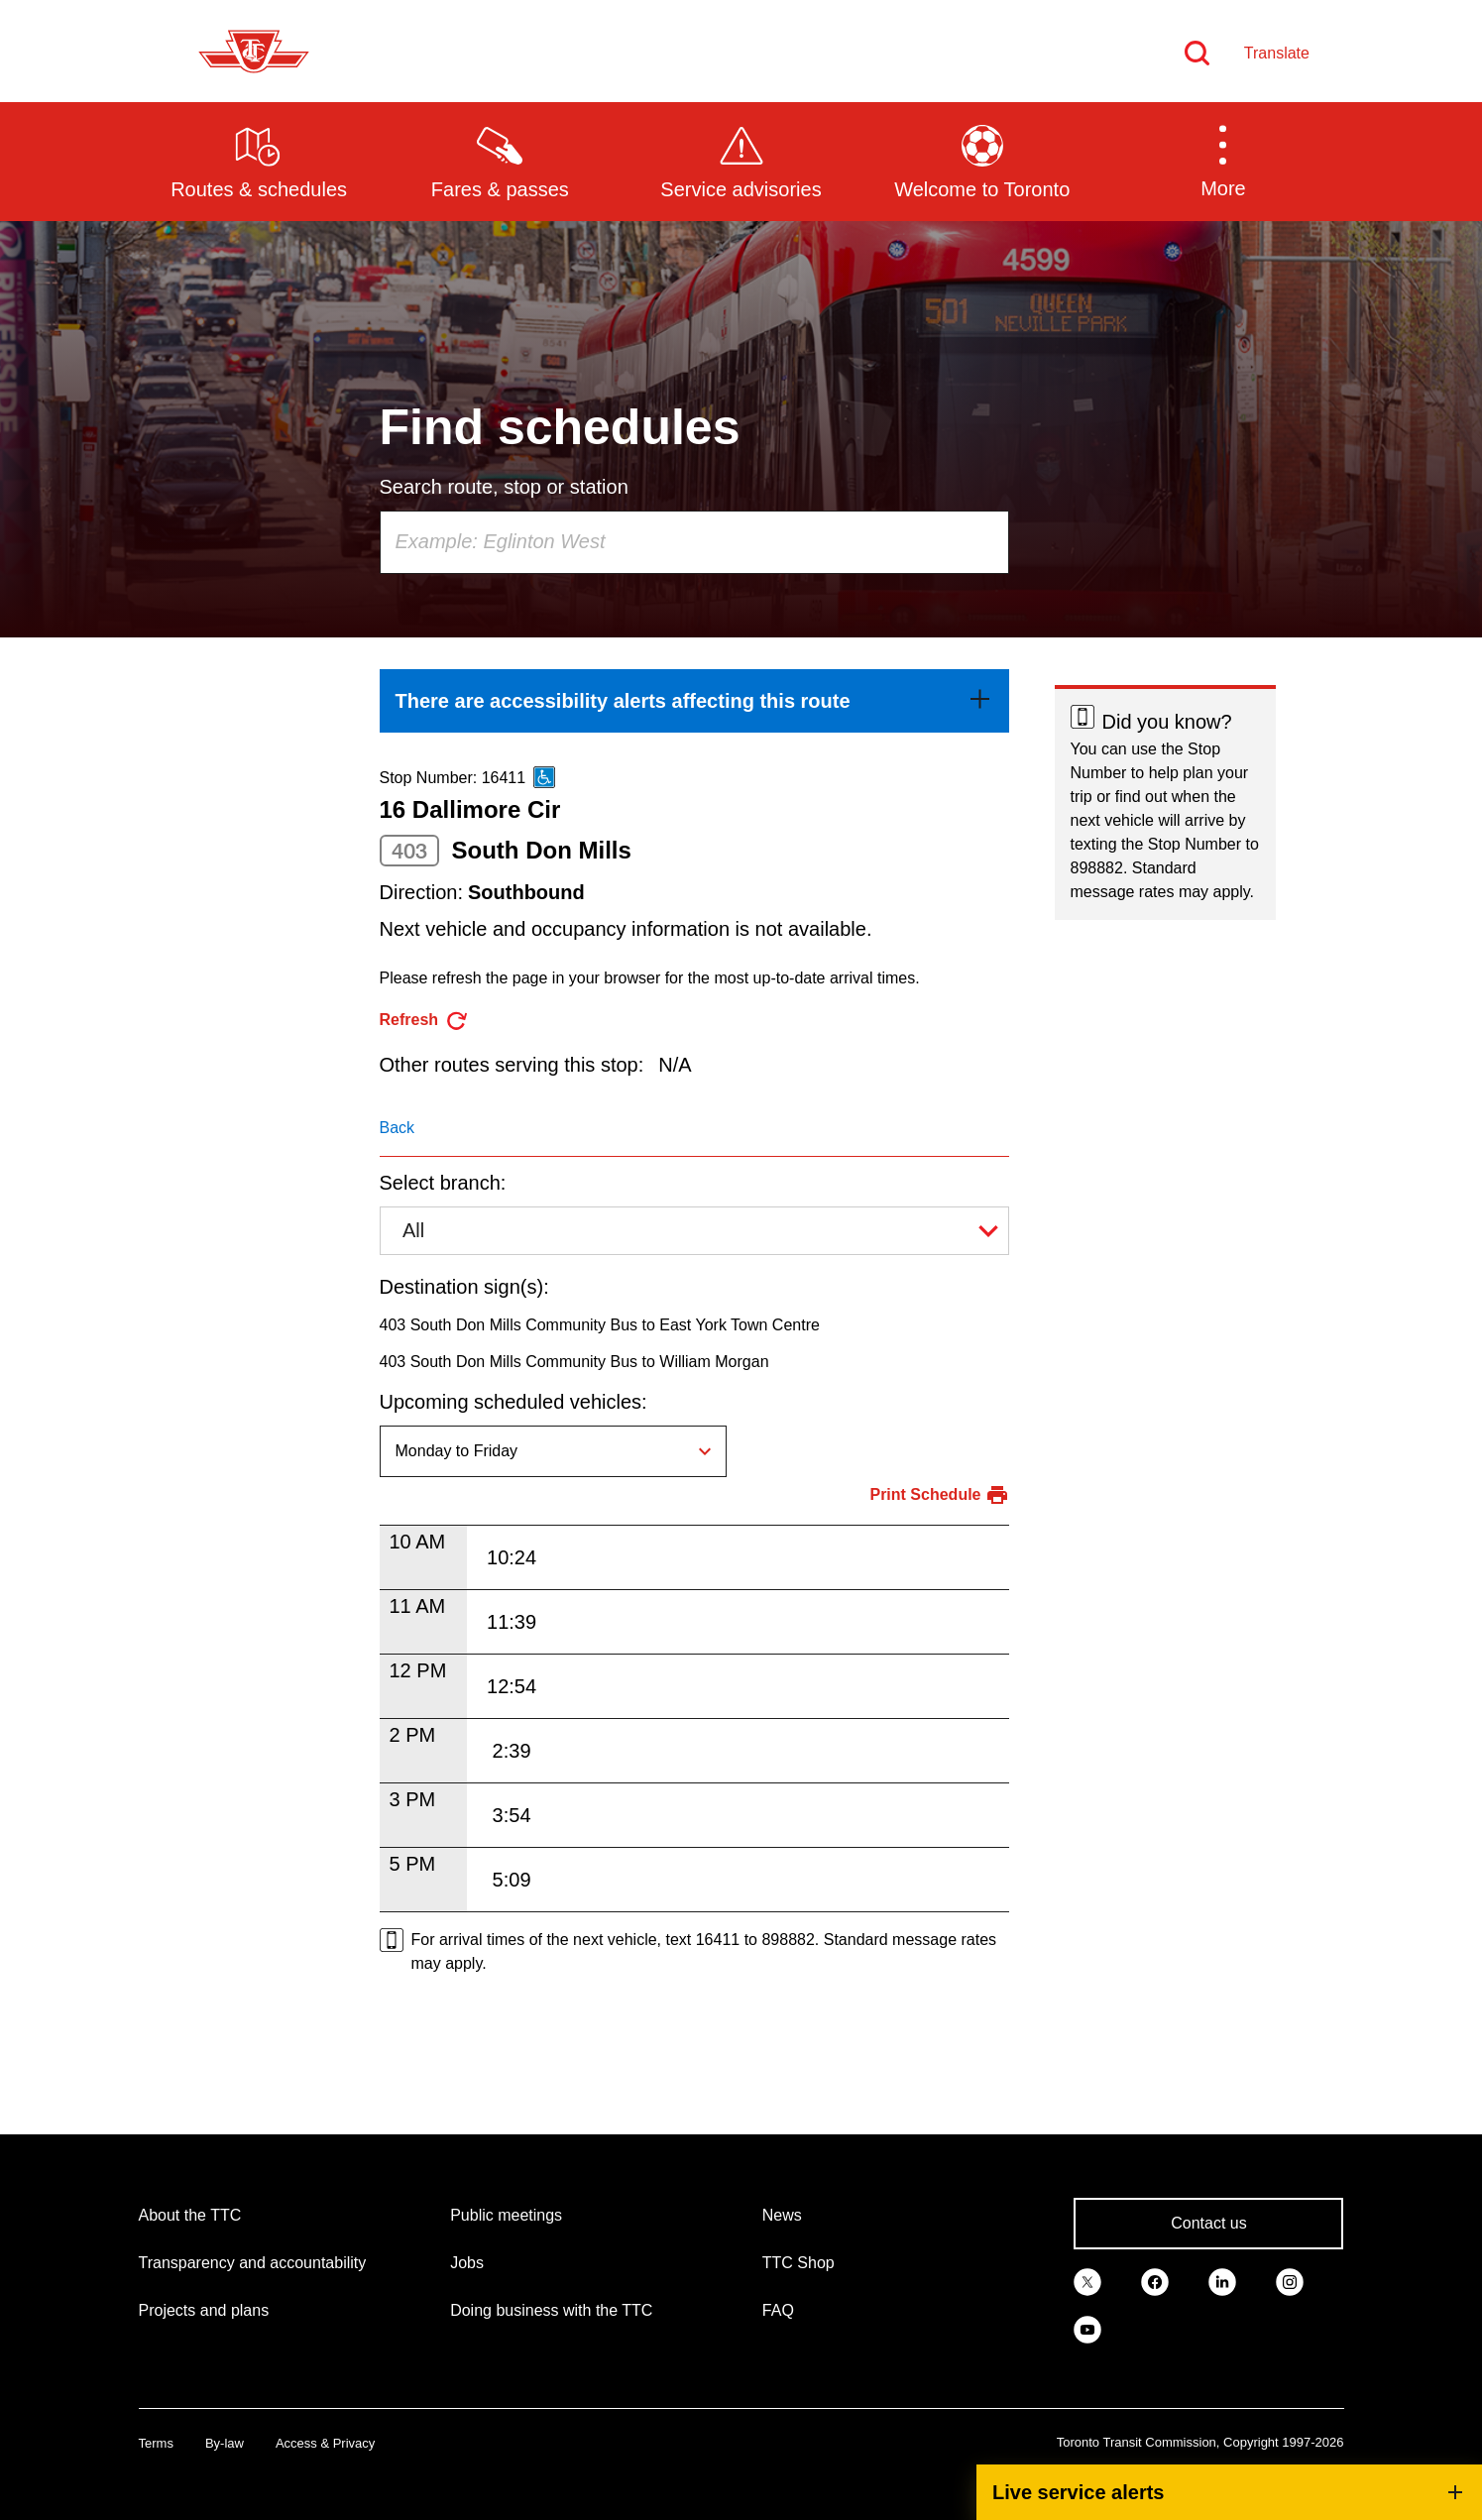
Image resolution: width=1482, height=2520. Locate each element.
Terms (156, 2443)
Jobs (467, 2262)
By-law (224, 2443)
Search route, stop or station (504, 487)
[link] (694, 701)
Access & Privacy (325, 2443)
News (782, 2215)
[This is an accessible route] (544, 777)
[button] (1222, 160)
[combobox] (694, 542)
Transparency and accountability (253, 2262)
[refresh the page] (425, 1020)
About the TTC (190, 2215)
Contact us (1208, 2223)
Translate (1277, 53)
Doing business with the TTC (551, 2310)
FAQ (778, 2310)
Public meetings (506, 2215)
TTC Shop (798, 2262)
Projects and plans (204, 2310)
